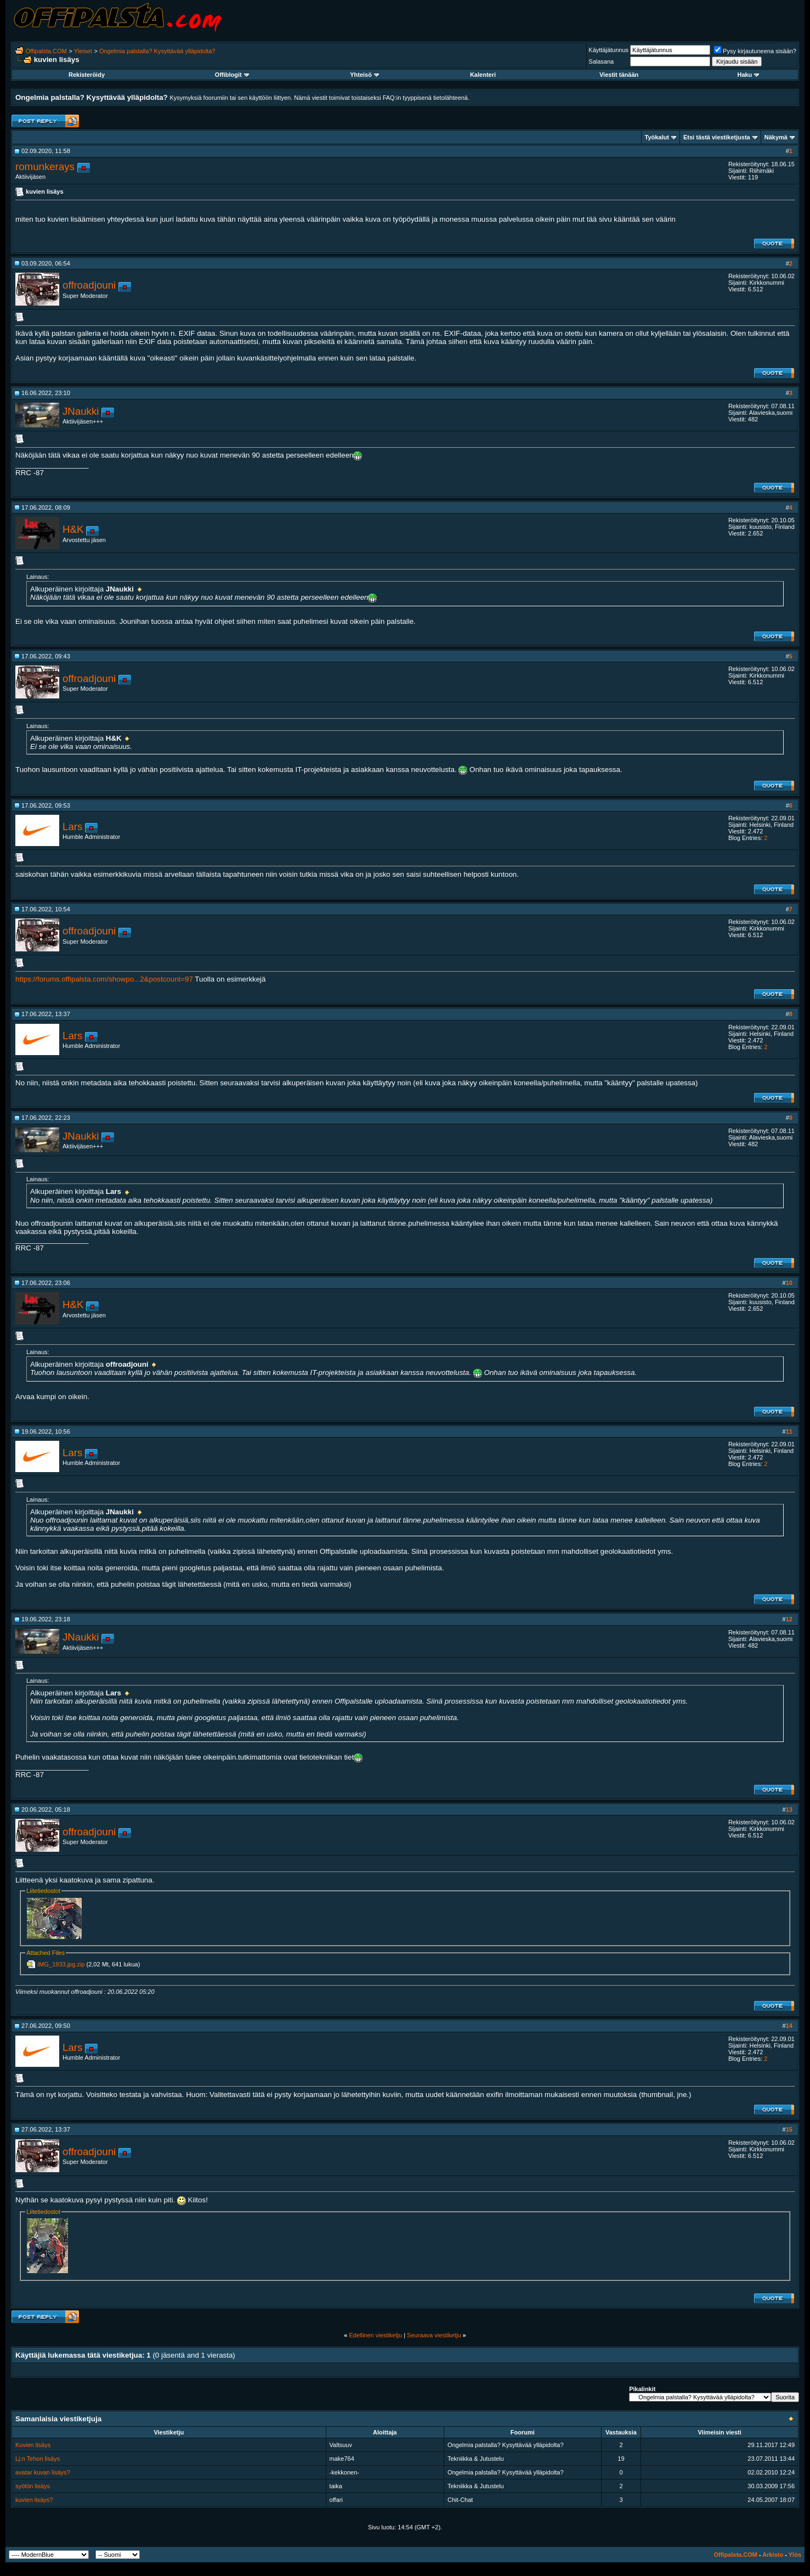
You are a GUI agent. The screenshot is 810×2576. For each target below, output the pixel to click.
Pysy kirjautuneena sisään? (755, 51)
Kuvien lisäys (32, 2445)
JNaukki (81, 411)
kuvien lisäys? (34, 2499)
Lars (72, 826)
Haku (748, 74)
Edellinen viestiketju (375, 2335)
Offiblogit (232, 74)
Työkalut (657, 137)
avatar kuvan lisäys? (42, 2472)
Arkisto (772, 2554)
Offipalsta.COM (46, 51)
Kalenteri (483, 74)
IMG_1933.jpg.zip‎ (60, 1964)
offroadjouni (89, 285)
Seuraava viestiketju (434, 2335)
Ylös (795, 2554)
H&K (73, 529)
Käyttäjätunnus (608, 50)
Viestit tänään (618, 74)
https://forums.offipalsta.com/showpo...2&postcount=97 (104, 979)
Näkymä (776, 137)
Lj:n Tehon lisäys (37, 2458)
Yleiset (83, 51)
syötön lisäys (32, 2486)
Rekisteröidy (87, 74)
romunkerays (45, 166)
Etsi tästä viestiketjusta (716, 137)
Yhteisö (364, 74)
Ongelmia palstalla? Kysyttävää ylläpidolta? (157, 51)
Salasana (601, 61)
